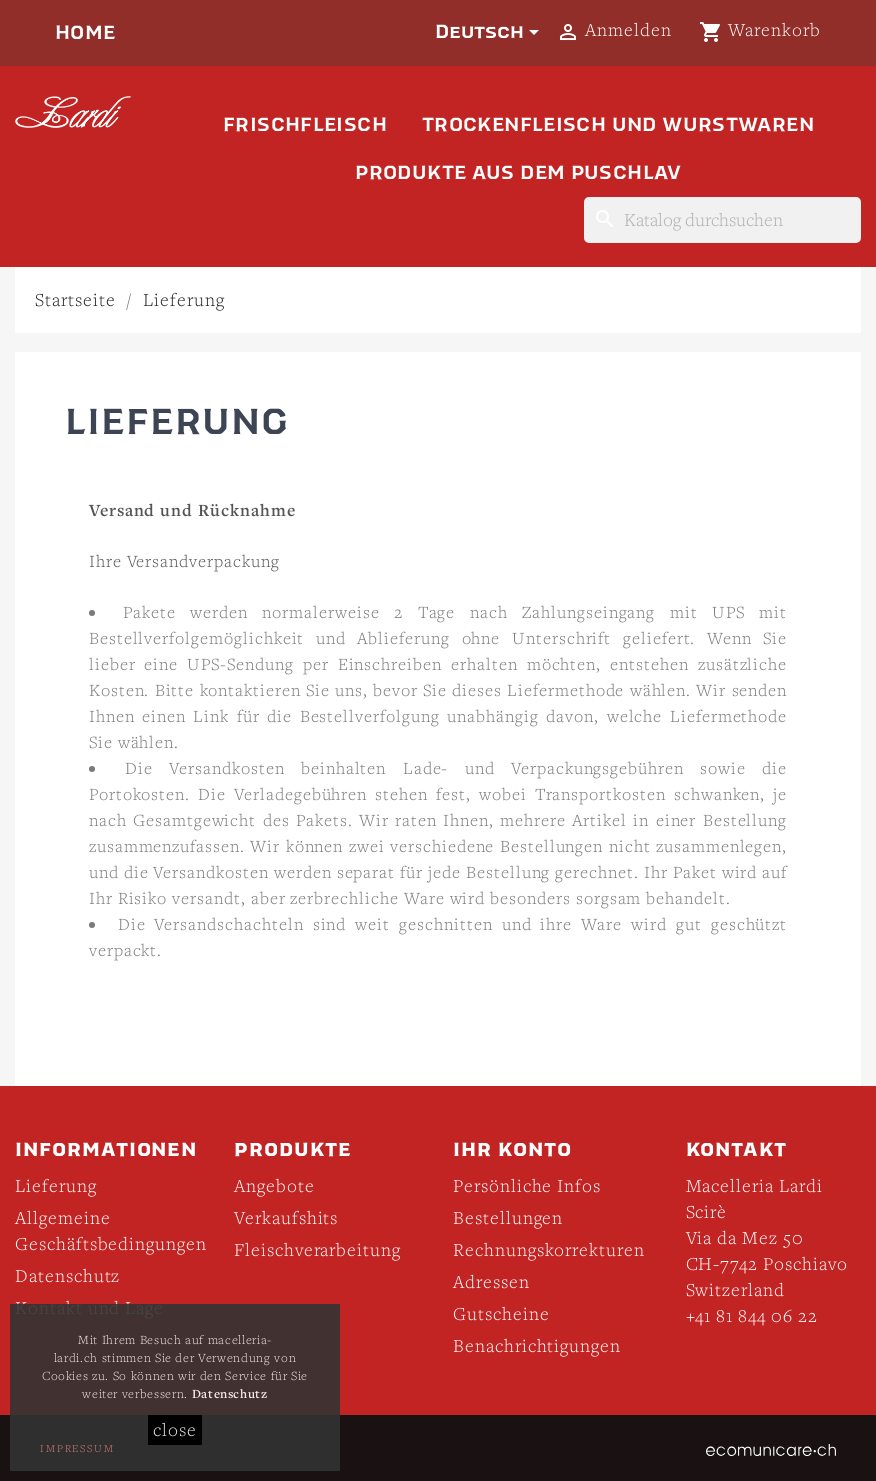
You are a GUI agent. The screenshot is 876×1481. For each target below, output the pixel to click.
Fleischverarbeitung (317, 1249)
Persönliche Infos (527, 1185)
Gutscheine (501, 1313)
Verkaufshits (286, 1217)
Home (85, 32)
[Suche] (722, 220)
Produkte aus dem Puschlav (518, 172)
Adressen (491, 1281)
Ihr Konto (512, 1149)
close (175, 1429)
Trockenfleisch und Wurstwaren (618, 124)
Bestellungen (508, 1217)
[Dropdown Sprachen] (490, 32)
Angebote (274, 1185)
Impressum (77, 1448)
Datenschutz (67, 1275)
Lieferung (56, 1185)
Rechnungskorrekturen (549, 1249)
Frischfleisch (305, 124)
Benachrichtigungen (537, 1345)
